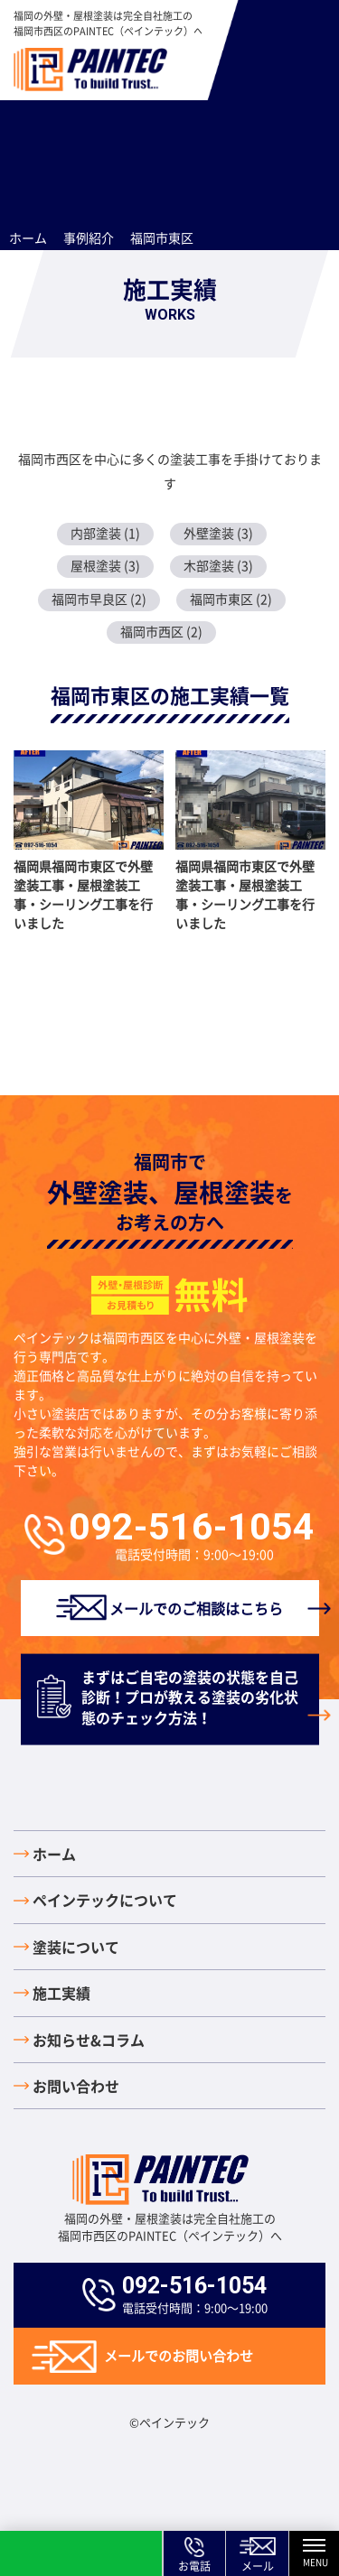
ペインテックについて (105, 1900)
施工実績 (61, 1993)
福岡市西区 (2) (161, 631)
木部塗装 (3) (218, 565)
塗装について (76, 1947)
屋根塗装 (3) (105, 565)
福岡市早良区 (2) (99, 599)
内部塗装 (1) (105, 533)
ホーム (54, 1854)
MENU (321, 2554)
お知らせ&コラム (89, 2040)
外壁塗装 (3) (218, 533)
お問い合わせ (76, 2086)
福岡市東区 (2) (231, 599)
